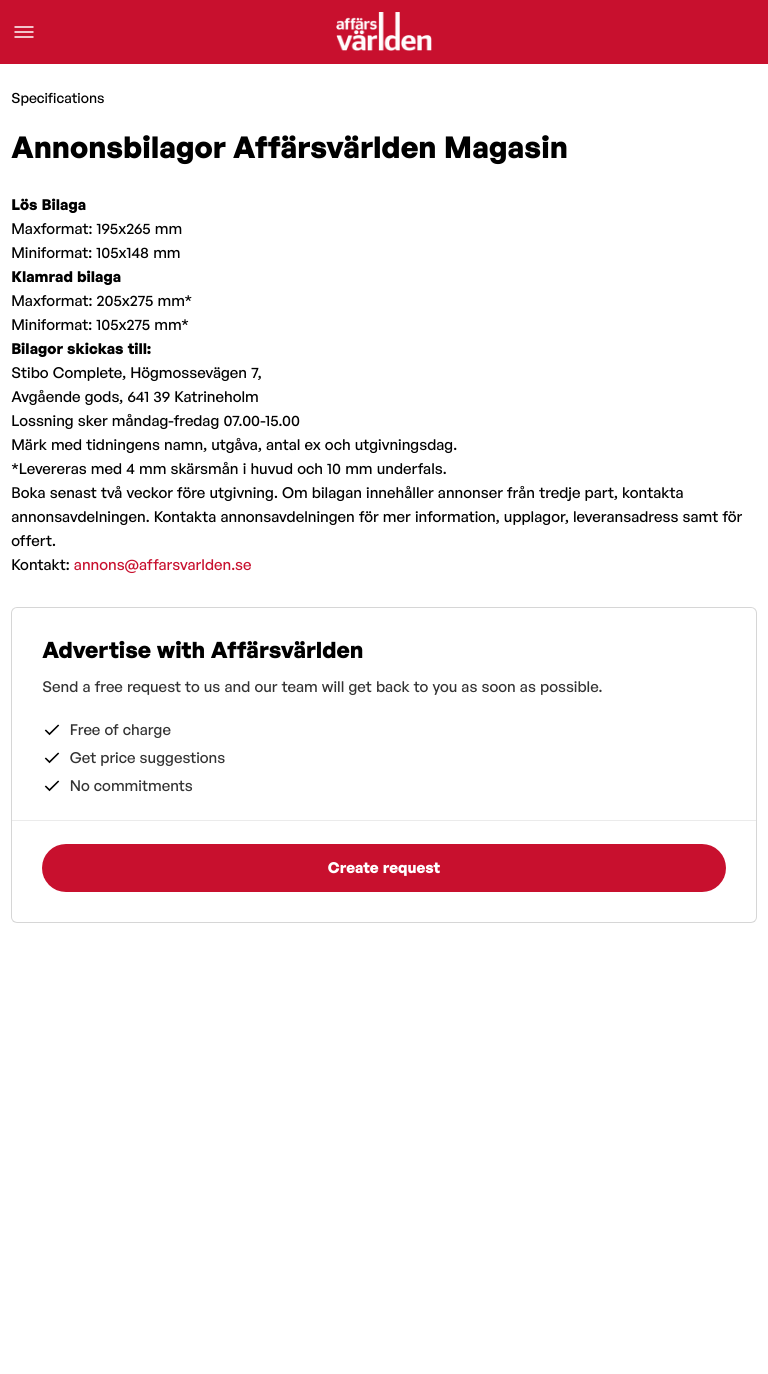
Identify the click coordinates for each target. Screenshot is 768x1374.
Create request (384, 867)
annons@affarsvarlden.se (163, 564)
